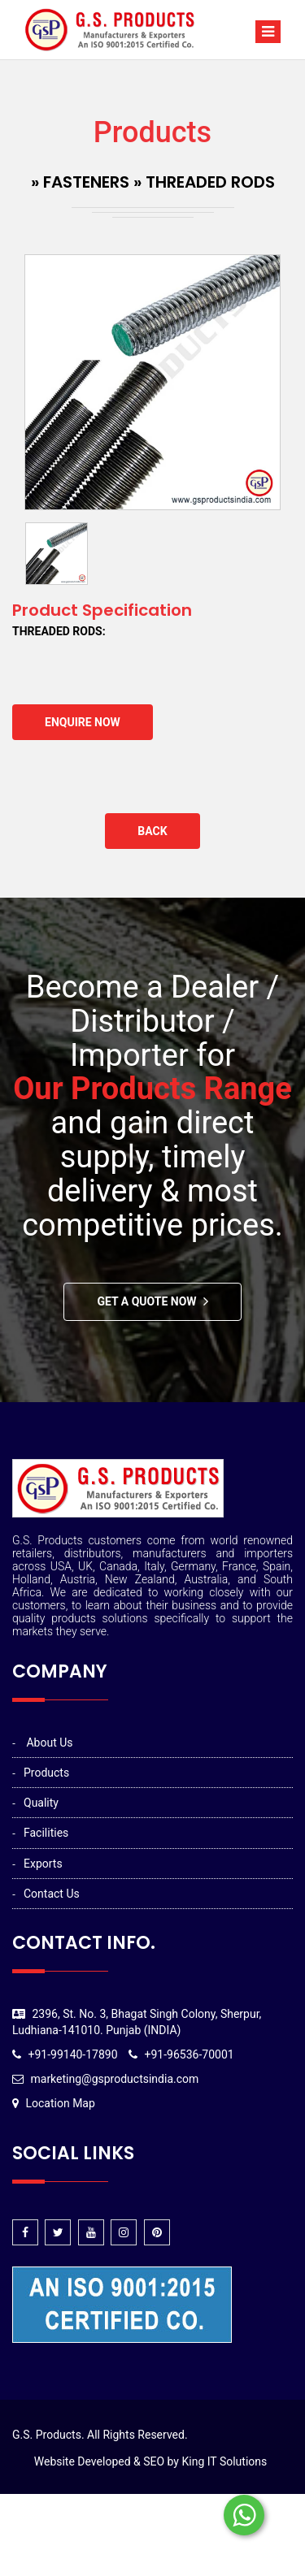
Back (152, 831)
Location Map (59, 2103)
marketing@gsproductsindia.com (114, 2078)
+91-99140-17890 (72, 2054)
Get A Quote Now (146, 1301)
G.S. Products (46, 2434)
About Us (49, 1742)
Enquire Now (82, 722)
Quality (41, 1802)
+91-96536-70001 (189, 2054)
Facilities (46, 1832)
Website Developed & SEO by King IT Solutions (150, 2461)
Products (46, 1772)
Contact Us (52, 1893)
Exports (43, 1863)
